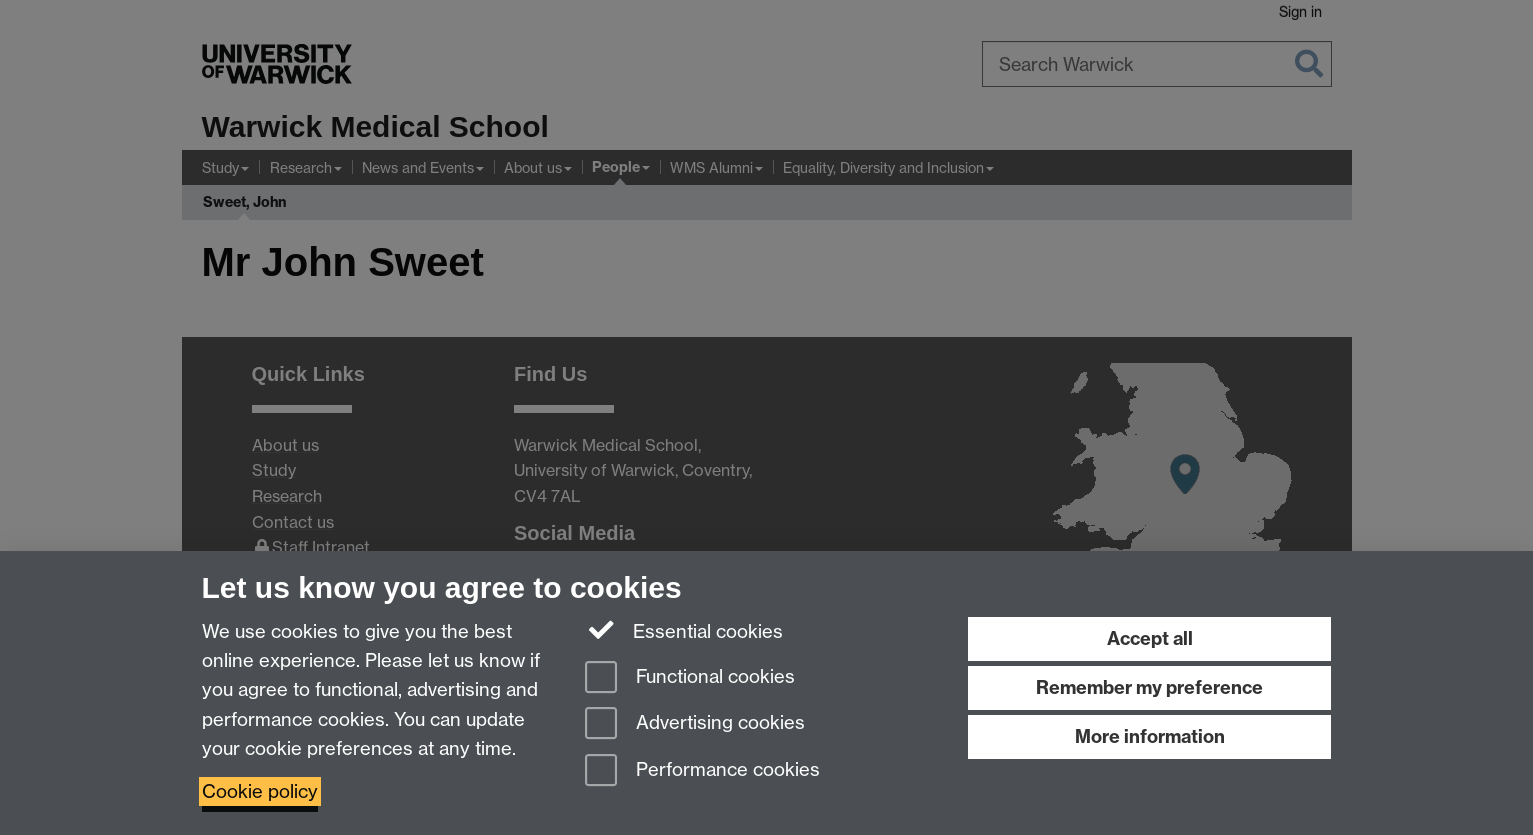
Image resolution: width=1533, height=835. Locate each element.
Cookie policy (260, 791)
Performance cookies (702, 771)
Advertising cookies (695, 724)
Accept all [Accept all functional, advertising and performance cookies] (1150, 638)
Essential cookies (684, 630)
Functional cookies (690, 678)
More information (1150, 736)
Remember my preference (1149, 687)
